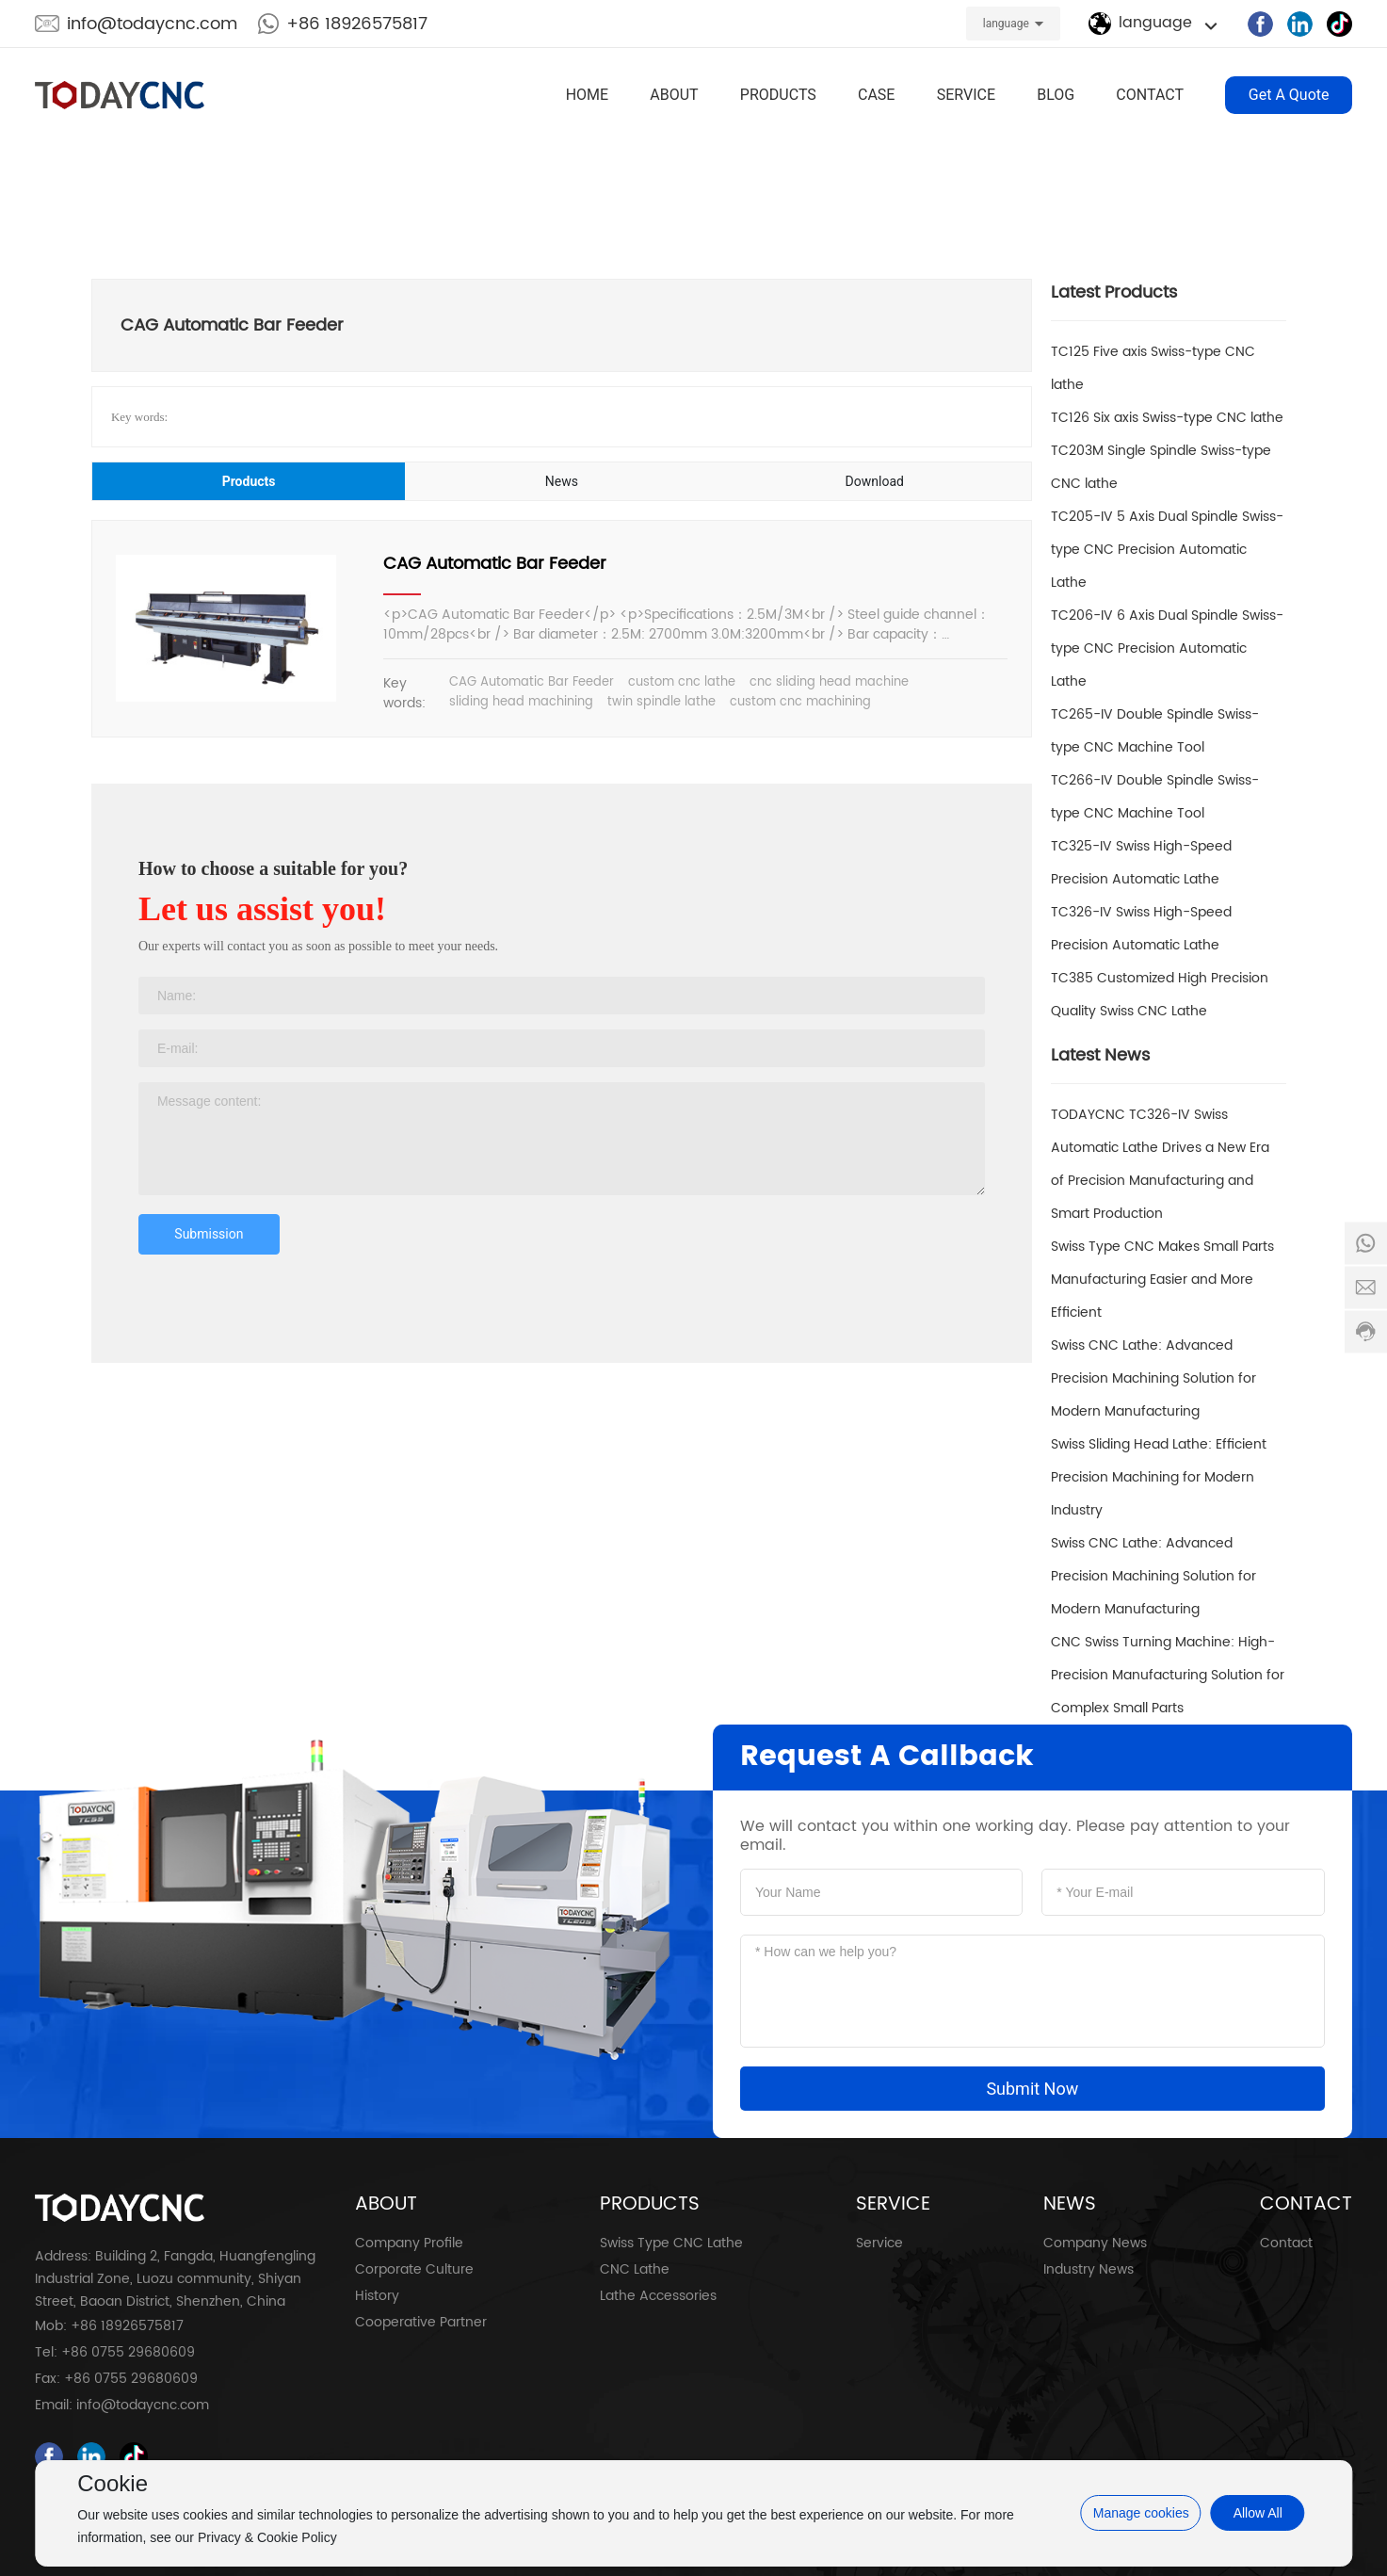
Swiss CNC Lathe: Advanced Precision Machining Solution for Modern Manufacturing (1153, 1378)
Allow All (1258, 2512)
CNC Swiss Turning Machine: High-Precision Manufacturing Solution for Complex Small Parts (1167, 1675)
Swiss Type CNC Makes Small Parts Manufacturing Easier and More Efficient (1162, 1279)
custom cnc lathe (681, 682)
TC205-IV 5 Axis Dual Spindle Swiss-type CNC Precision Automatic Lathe (1167, 549)
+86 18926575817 (356, 24)
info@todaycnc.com (152, 24)
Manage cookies (1141, 2512)
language (1006, 23)
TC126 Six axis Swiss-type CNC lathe (1167, 418)
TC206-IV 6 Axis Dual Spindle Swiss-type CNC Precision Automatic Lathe (1167, 648)
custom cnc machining (800, 702)
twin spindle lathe (661, 702)
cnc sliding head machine (829, 682)
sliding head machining (521, 702)
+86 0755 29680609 (128, 2352)
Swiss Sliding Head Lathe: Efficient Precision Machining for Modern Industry (1158, 1477)
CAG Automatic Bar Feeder (494, 563)
